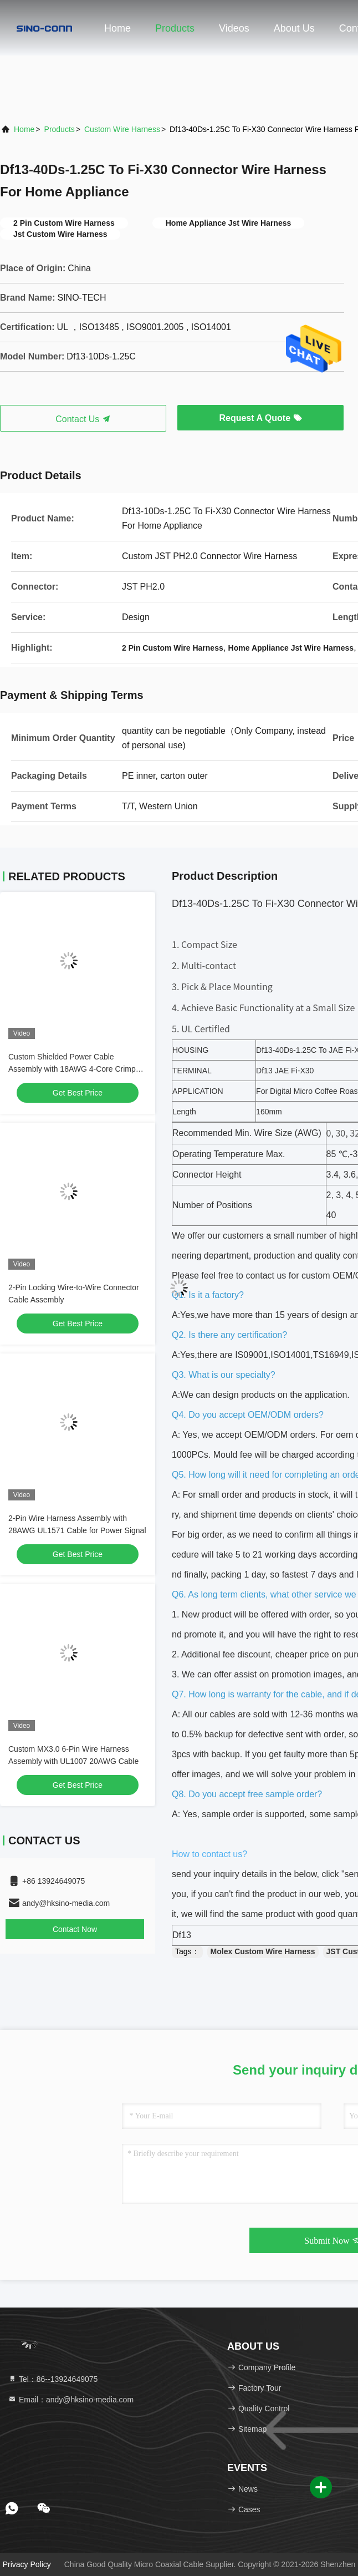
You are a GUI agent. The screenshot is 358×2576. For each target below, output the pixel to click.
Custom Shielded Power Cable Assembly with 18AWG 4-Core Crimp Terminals (72, 1069)
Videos (234, 28)
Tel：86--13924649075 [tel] (53, 2379)
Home (117, 28)
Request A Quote (260, 418)
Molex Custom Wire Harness (263, 1951)
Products (175, 28)
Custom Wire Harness (122, 129)
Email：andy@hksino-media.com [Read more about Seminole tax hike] (71, 2399)
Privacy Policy (27, 2564)
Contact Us (83, 419)
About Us (294, 28)
